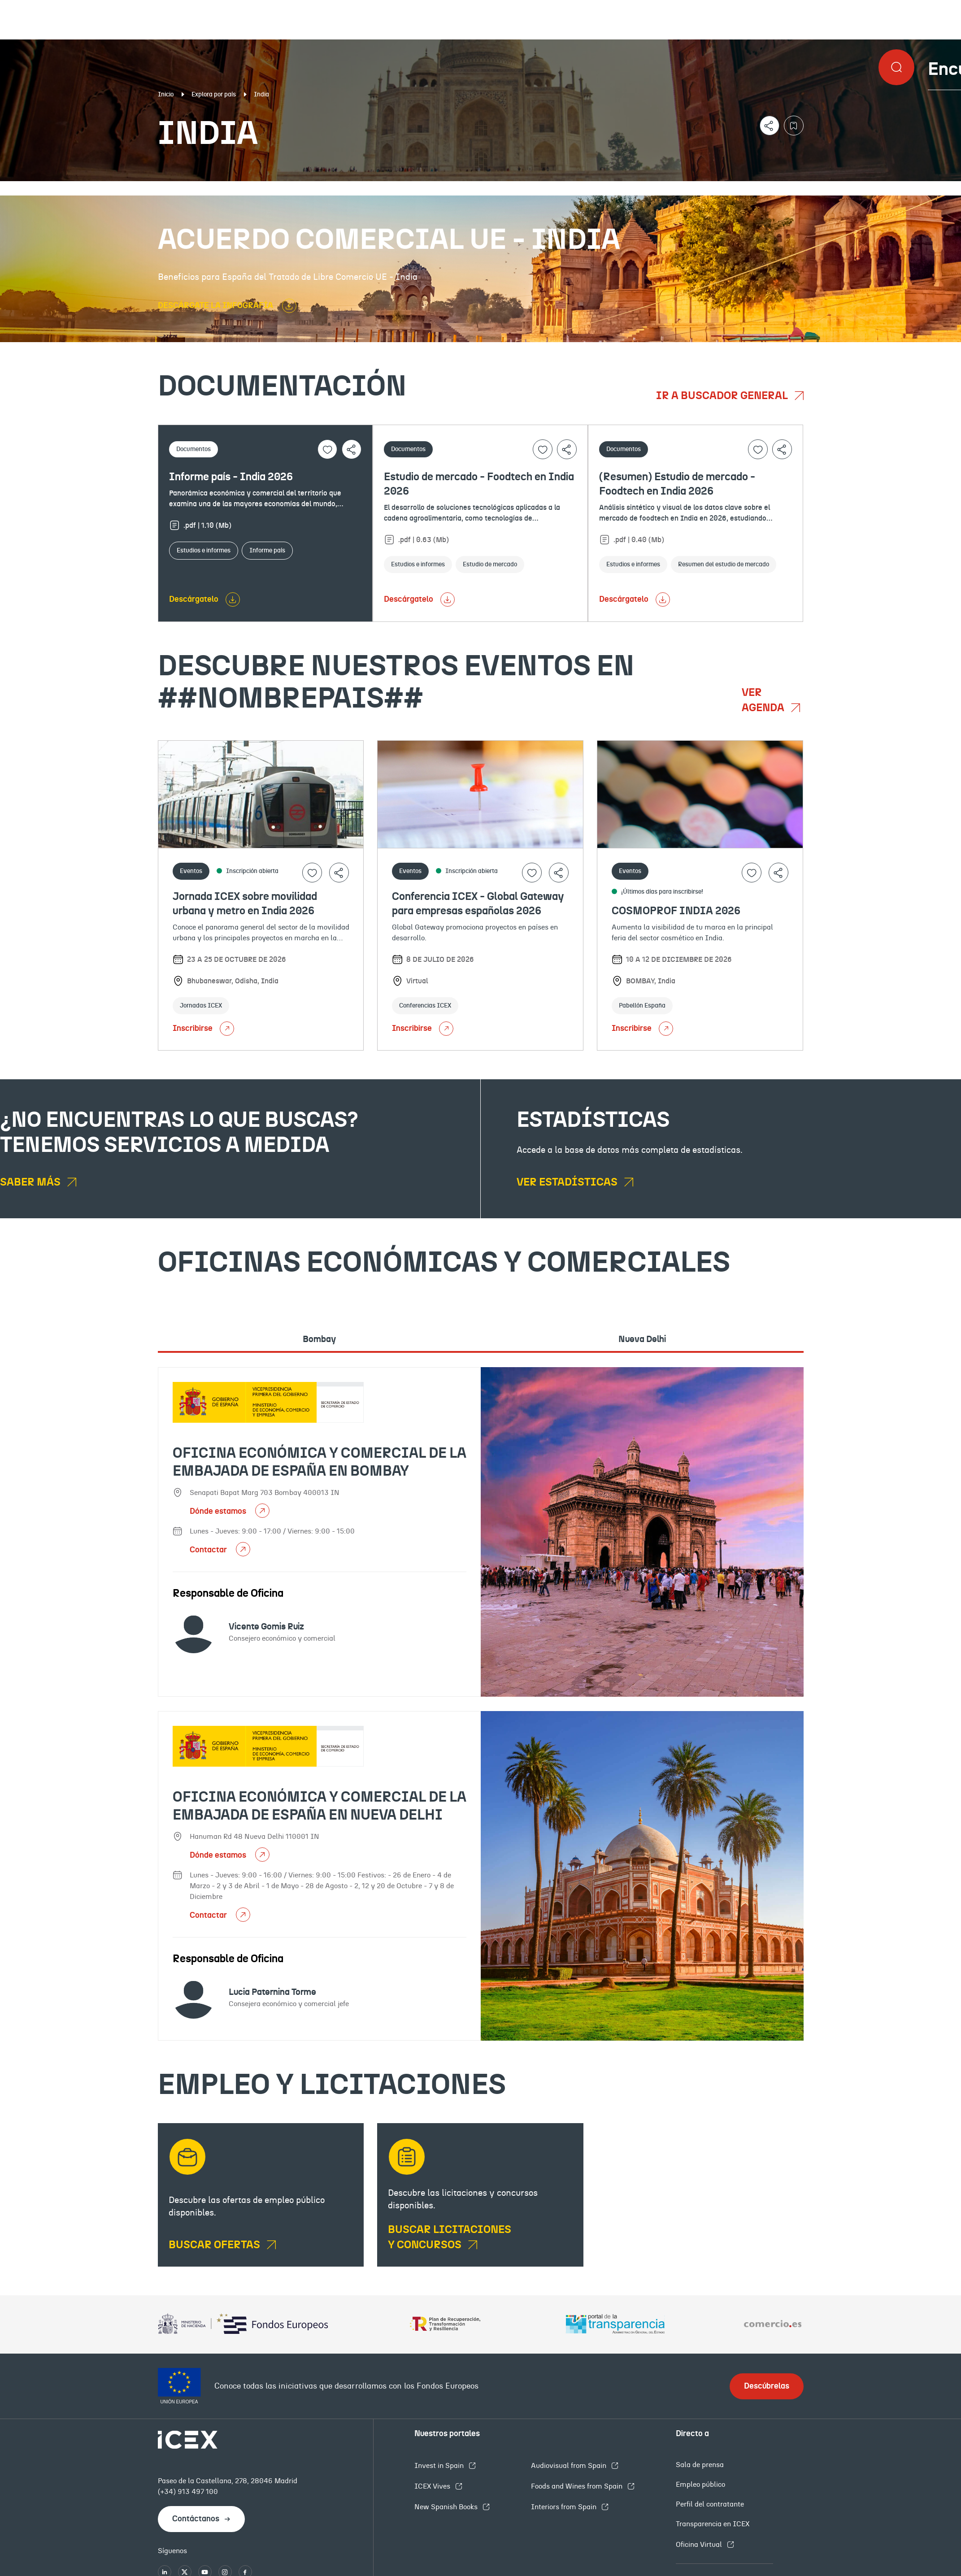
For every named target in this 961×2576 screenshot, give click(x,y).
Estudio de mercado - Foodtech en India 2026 (479, 484)
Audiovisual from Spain (569, 2465)
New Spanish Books (446, 2507)
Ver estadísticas (568, 1182)
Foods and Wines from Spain (577, 2486)
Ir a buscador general (723, 396)
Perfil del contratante (710, 2504)
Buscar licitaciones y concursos (449, 2237)
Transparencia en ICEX (712, 2524)
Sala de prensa (700, 2464)
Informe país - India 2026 (231, 477)
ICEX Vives (433, 2486)
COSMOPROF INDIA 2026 (676, 911)
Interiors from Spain (564, 2507)
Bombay (319, 1339)
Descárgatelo (193, 599)
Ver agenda (764, 700)
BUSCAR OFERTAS (215, 2245)
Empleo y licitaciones (831, 188)
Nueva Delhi (642, 1339)
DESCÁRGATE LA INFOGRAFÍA (216, 306)
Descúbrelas (766, 2386)
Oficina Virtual (700, 2544)
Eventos (350, 188)
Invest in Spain (439, 2465)
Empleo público (700, 2484)
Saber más (31, 1182)
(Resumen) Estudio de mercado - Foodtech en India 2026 (677, 484)
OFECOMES (575, 188)
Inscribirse (203, 1028)
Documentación (116, 188)
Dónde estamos (219, 1511)
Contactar (209, 1550)
